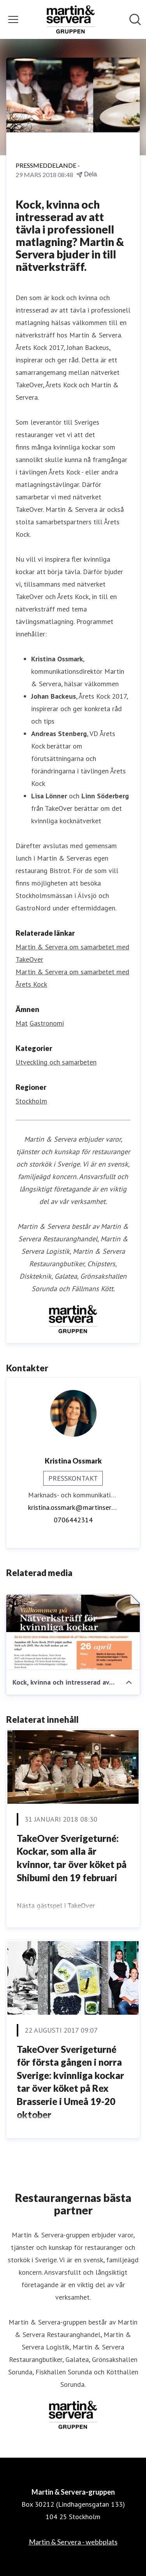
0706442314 (73, 1519)
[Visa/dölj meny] (13, 19)
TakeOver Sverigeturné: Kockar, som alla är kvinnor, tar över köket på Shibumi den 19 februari (72, 1858)
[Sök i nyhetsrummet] (135, 19)
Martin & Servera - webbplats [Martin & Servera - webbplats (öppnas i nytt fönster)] (73, 2541)
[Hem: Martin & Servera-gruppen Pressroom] (71, 19)
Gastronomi (47, 1023)
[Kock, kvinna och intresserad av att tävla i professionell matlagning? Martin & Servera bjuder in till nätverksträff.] (73, 1632)
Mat (22, 1023)
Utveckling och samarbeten (56, 1062)
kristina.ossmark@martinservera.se (73, 1507)
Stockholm (31, 1100)
